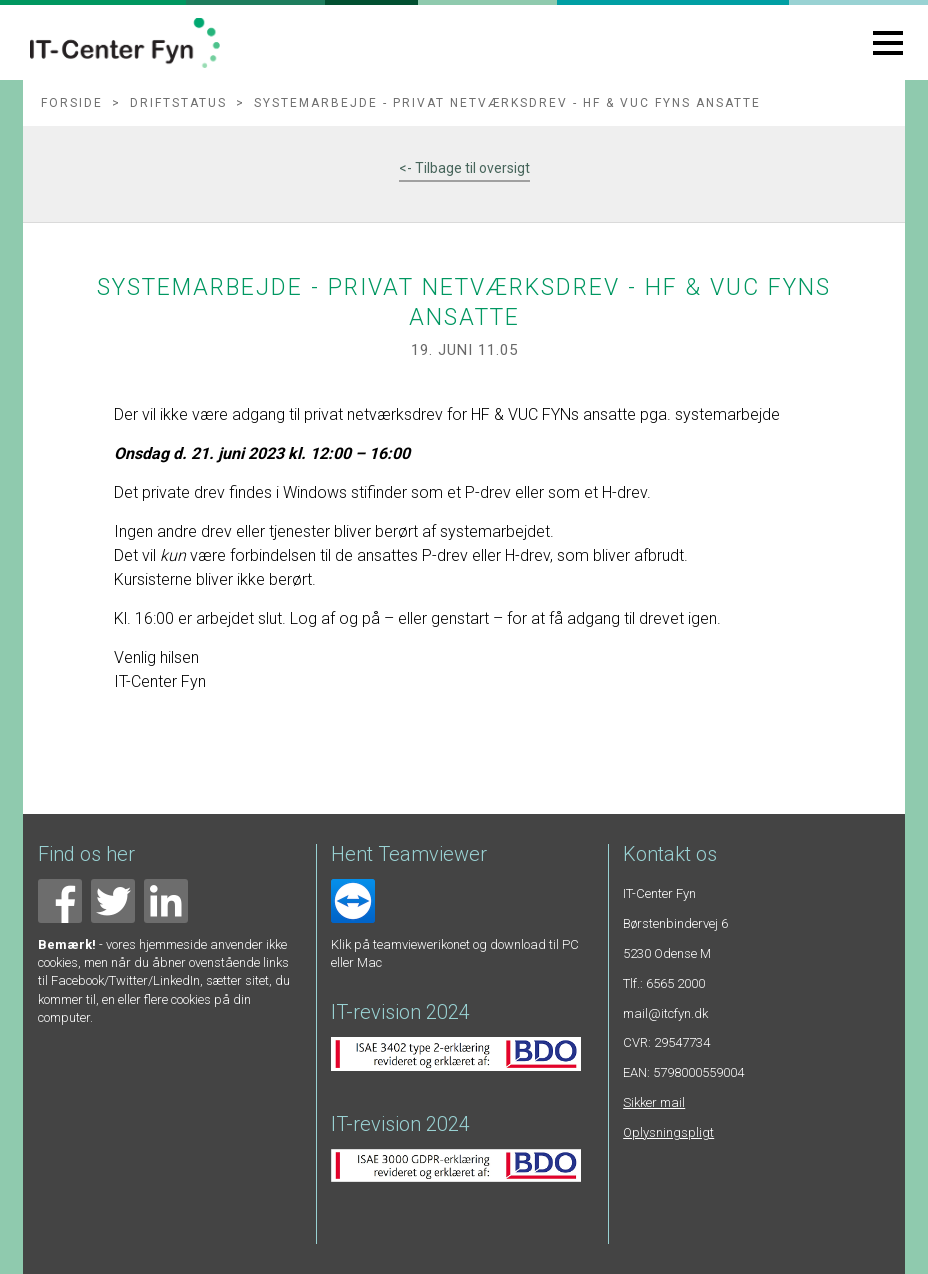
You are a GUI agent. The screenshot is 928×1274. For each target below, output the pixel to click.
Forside (72, 103)
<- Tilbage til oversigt (464, 168)
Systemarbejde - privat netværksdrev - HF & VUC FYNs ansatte (507, 103)
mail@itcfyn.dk (665, 1013)
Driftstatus (178, 103)
